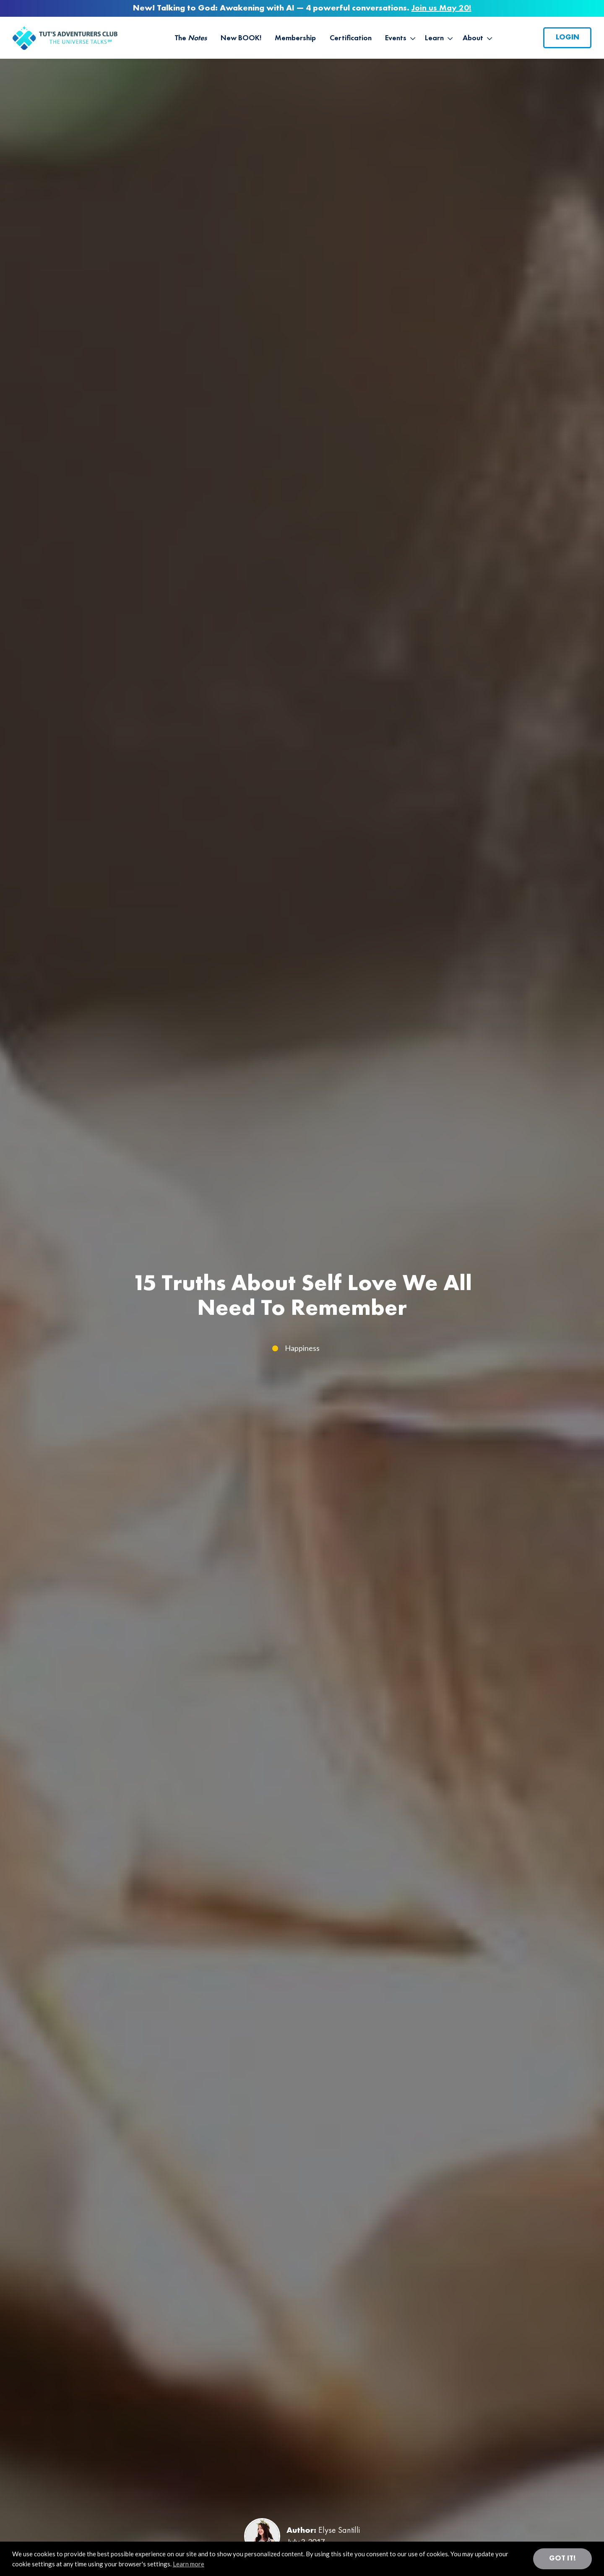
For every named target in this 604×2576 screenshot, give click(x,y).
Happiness (302, 1348)
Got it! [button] (562, 2558)
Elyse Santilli (339, 2531)
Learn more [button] (188, 2564)
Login (567, 37)
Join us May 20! (441, 8)
